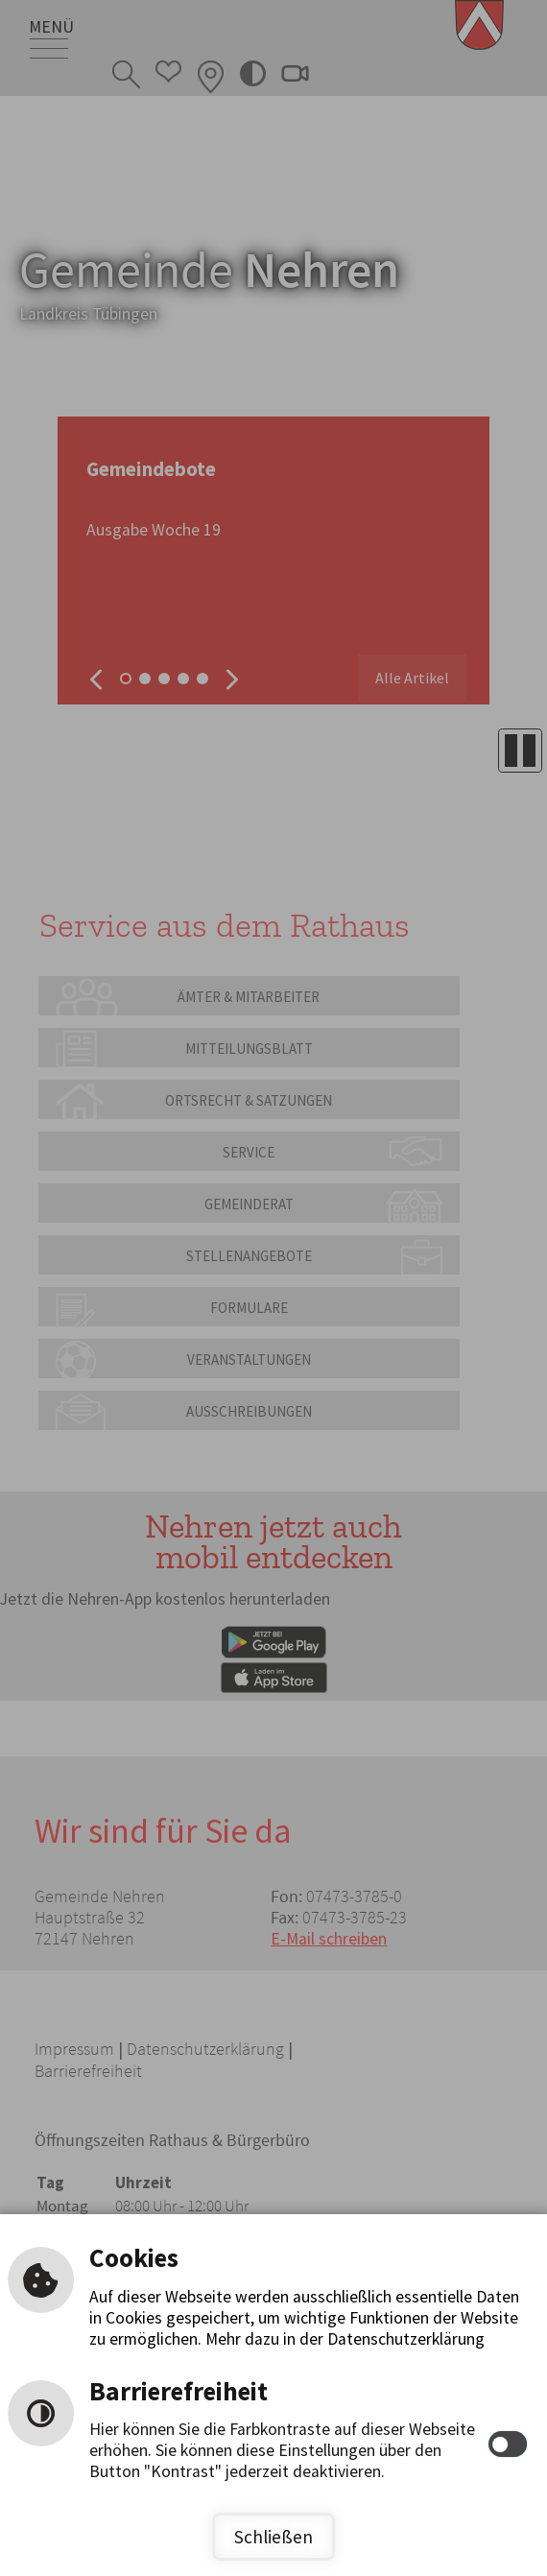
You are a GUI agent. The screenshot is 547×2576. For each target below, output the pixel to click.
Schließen (273, 2536)
